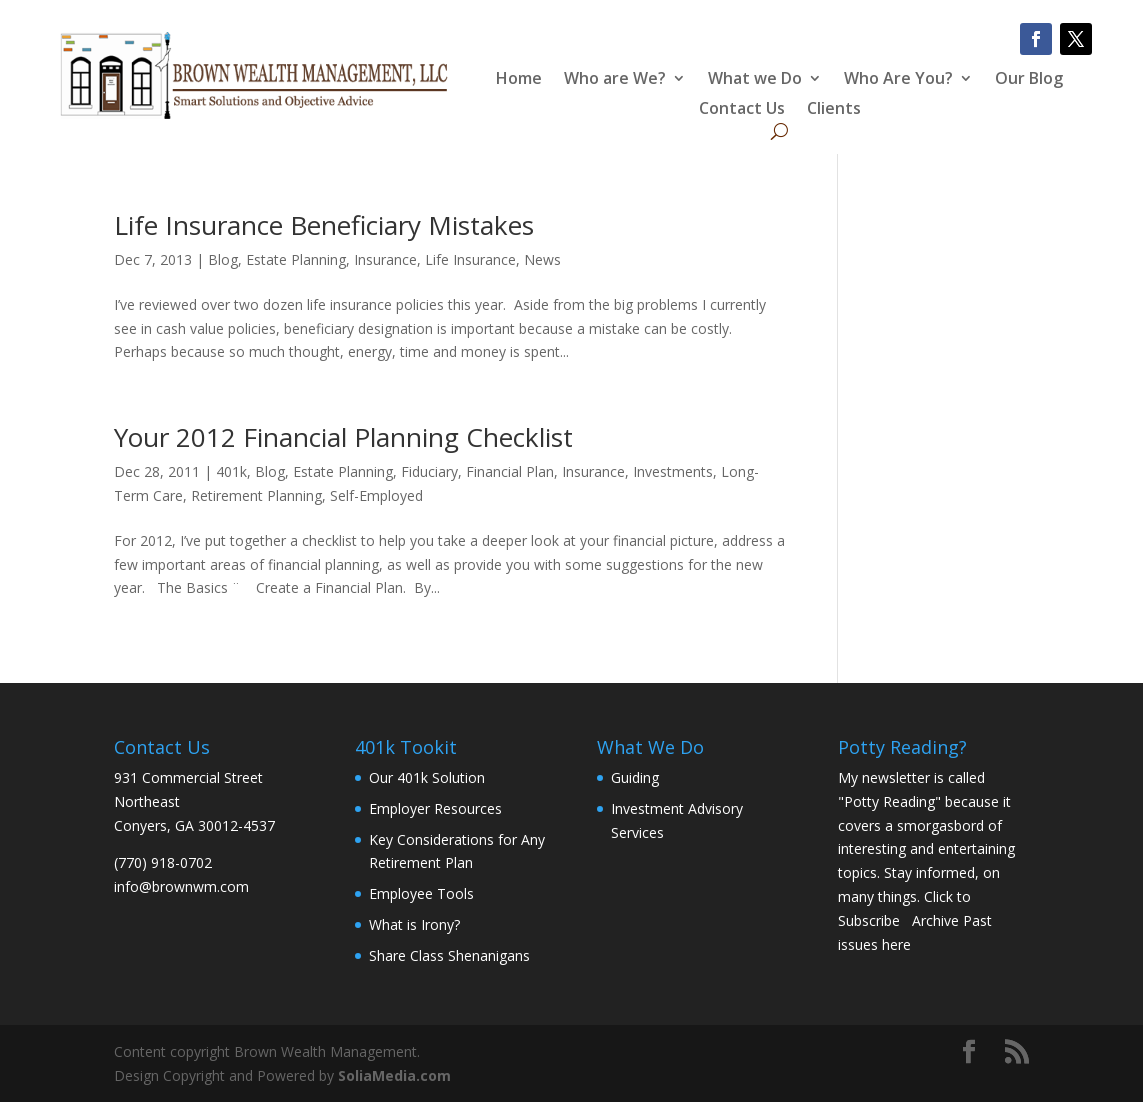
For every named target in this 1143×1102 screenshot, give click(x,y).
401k (231, 471)
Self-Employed (376, 495)
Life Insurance (470, 259)
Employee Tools (421, 893)
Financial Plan (510, 471)
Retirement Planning (256, 495)
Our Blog (1029, 80)
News (542, 259)
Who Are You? (898, 80)
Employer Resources (435, 808)
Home (519, 80)
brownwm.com (200, 886)
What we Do (755, 80)
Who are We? (615, 80)
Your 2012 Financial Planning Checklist (343, 437)
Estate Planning (296, 259)
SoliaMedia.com (394, 1075)
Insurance (385, 259)
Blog (223, 259)
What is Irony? (414, 924)
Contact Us (742, 110)
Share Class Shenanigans (449, 955)
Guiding (635, 777)
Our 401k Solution (427, 777)
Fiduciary (429, 471)
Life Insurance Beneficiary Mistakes (324, 225)
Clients (834, 110)
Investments (673, 471)
